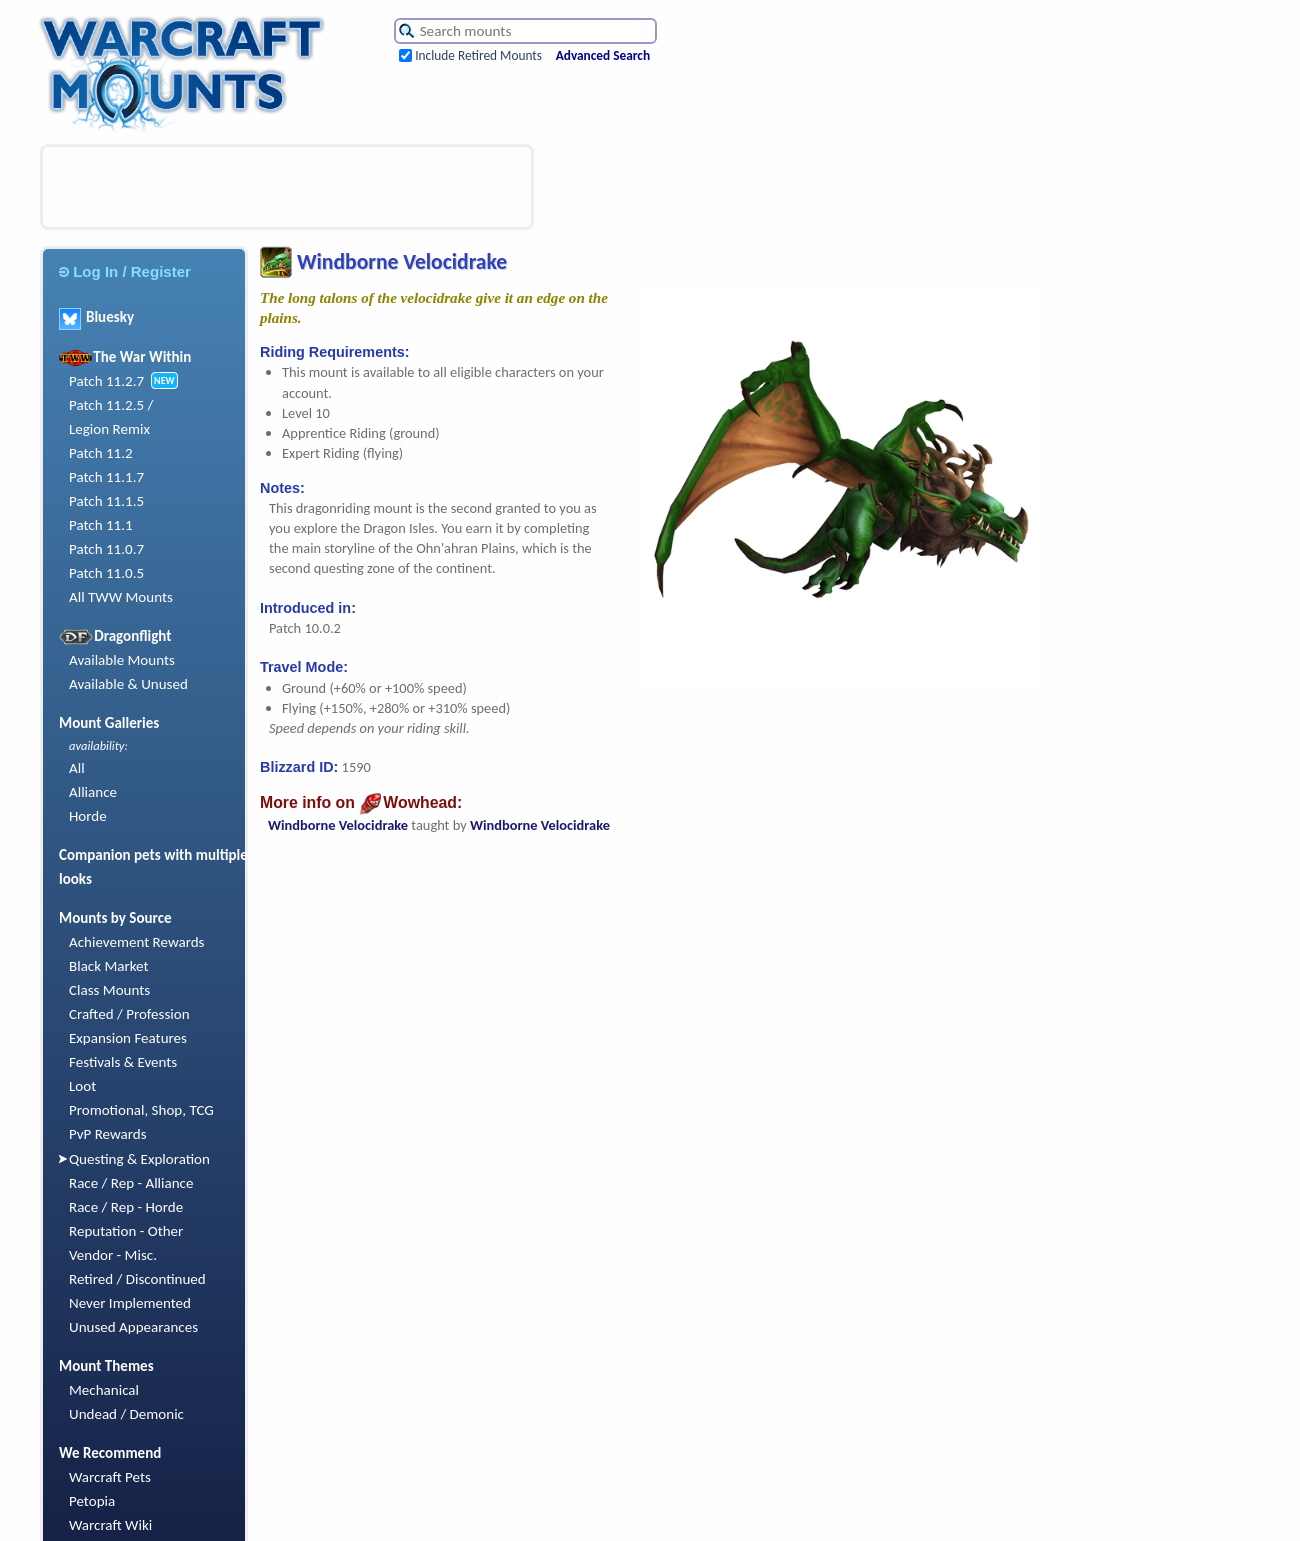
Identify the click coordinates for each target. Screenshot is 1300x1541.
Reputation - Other (126, 1231)
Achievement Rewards (137, 942)
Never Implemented (130, 1303)
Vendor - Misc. (113, 1255)
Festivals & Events (123, 1062)
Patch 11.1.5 (106, 501)
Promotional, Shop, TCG (141, 1110)
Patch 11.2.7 (106, 381)
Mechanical (104, 1390)
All (77, 768)
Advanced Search (603, 55)
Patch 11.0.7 (106, 549)
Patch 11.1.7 (106, 477)
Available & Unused (128, 684)
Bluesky (96, 317)
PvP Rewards (108, 1134)
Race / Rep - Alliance (131, 1183)
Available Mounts (122, 660)
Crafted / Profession (129, 1014)
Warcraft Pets (110, 1477)
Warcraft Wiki (110, 1525)
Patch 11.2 (101, 453)
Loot (82, 1086)
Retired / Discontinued (137, 1279)
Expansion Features (128, 1038)
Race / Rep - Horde (126, 1207)
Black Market (109, 966)
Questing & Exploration (139, 1159)
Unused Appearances (133, 1327)
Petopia (92, 1501)
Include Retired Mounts (478, 55)
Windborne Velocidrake (338, 825)
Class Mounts (109, 990)
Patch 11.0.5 (106, 573)
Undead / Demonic (126, 1414)
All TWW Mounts (121, 597)
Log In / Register (125, 271)
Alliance (93, 792)
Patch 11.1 (101, 525)
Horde (88, 816)
